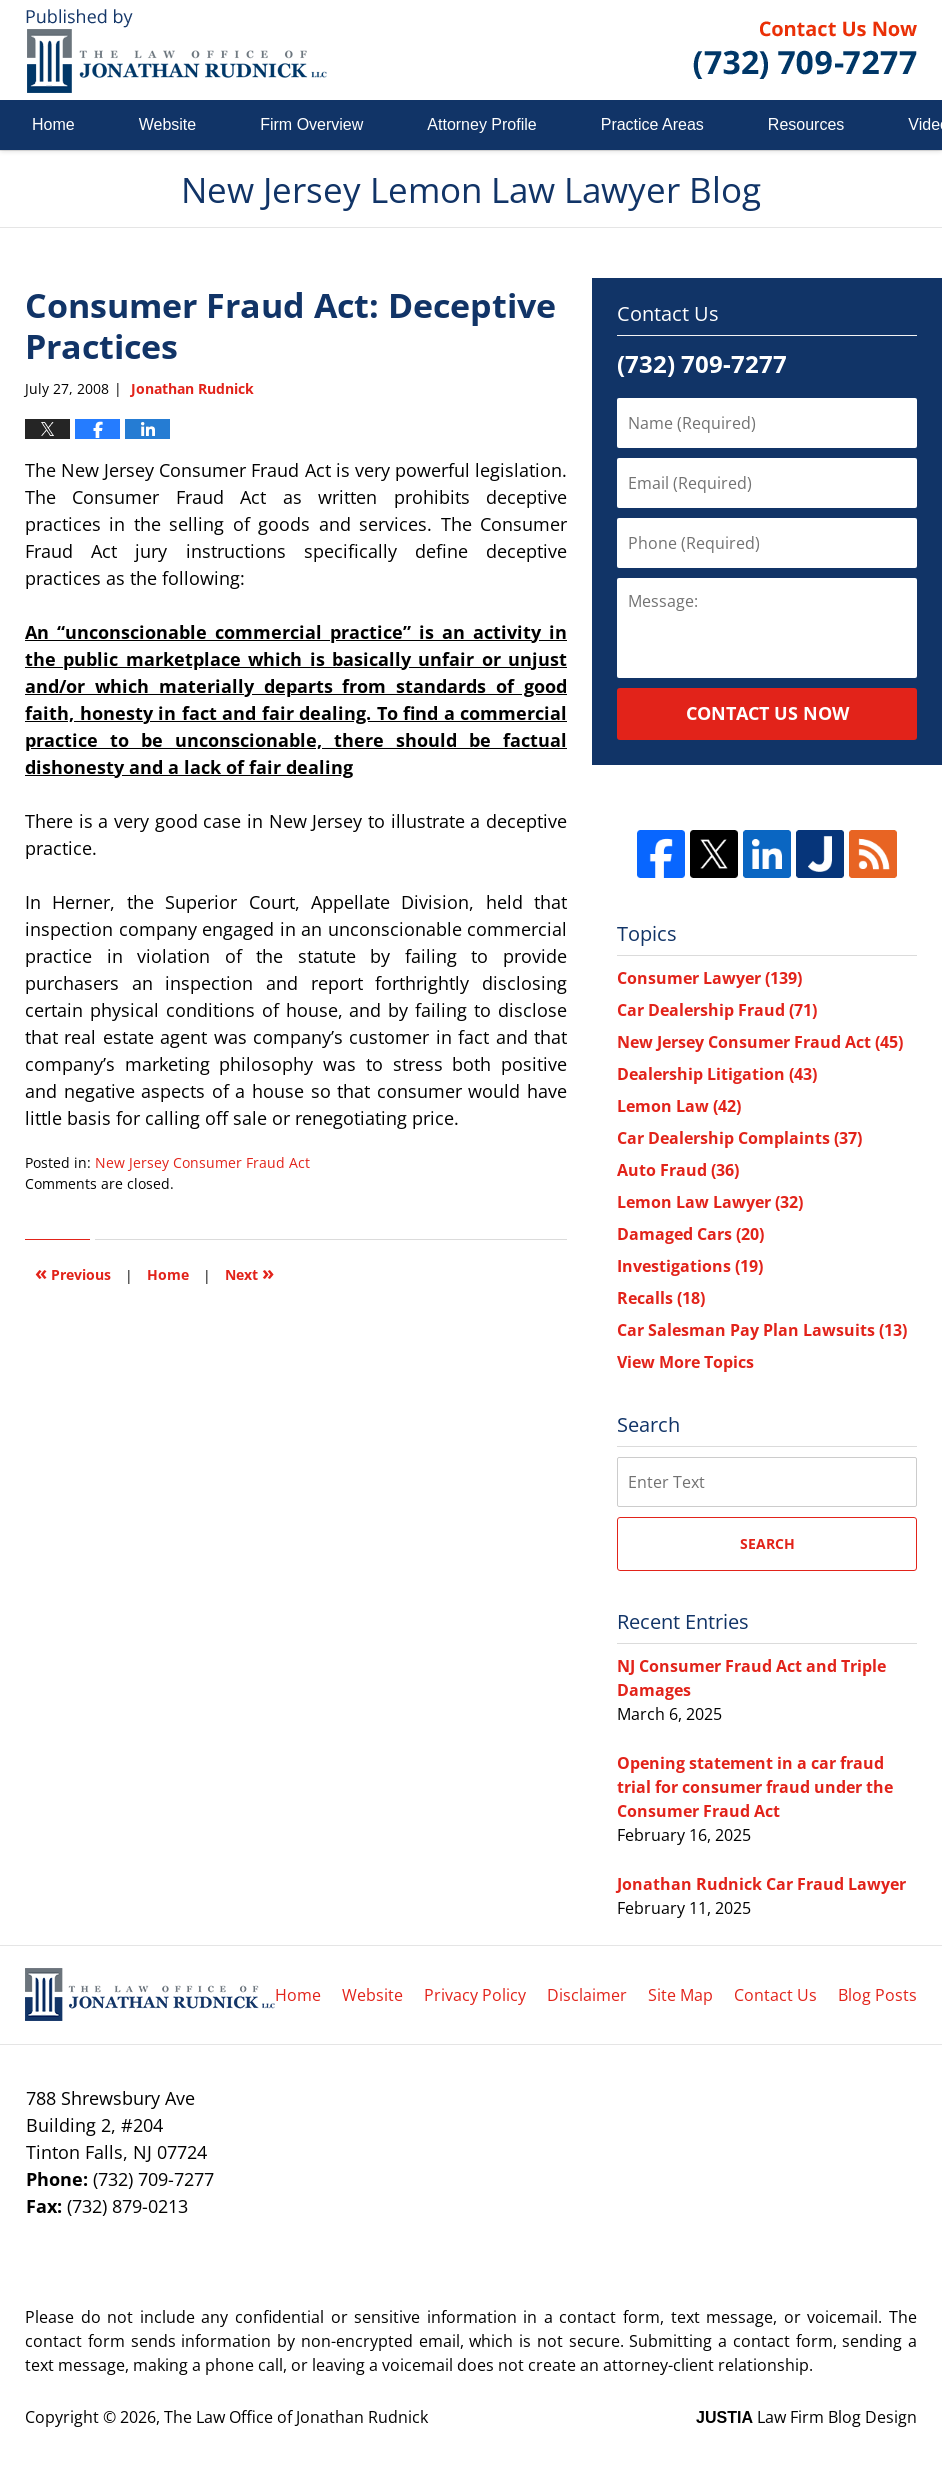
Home (53, 124)
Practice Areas (652, 124)
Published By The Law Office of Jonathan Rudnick (805, 50)
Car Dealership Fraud (717, 1010)
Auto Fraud (678, 1170)
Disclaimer (587, 1995)
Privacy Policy (475, 1995)
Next (249, 1272)
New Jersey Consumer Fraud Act (202, 1162)
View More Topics (685, 1362)
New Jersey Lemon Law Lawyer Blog (176, 50)
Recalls (661, 1298)
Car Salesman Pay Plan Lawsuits (762, 1330)
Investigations (690, 1266)
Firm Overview (311, 124)
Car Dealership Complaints (739, 1138)
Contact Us (775, 1995)
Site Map (680, 1995)
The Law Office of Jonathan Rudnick (296, 2417)
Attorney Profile (481, 124)
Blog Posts (877, 1995)
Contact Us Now (767, 713)
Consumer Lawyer (709, 978)
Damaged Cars (690, 1234)
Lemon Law (679, 1106)
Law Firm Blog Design (806, 2417)
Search (767, 1543)
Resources (806, 124)
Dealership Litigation (717, 1074)
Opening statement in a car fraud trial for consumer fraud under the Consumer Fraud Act (755, 1787)
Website (168, 124)
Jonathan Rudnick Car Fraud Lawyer (761, 1884)
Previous (73, 1272)
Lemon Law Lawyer (710, 1202)
